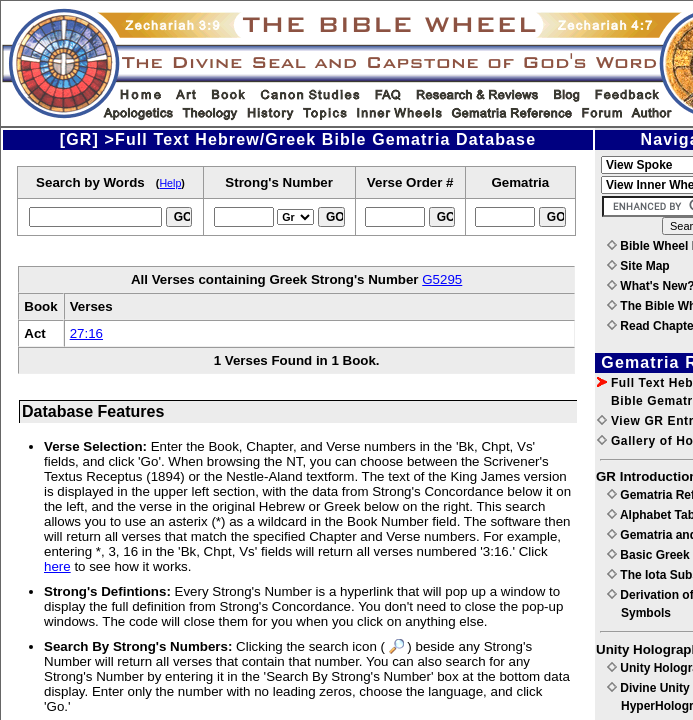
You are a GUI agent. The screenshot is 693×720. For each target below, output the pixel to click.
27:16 (86, 333)
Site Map (638, 266)
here (57, 566)
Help (170, 183)
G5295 (442, 279)
